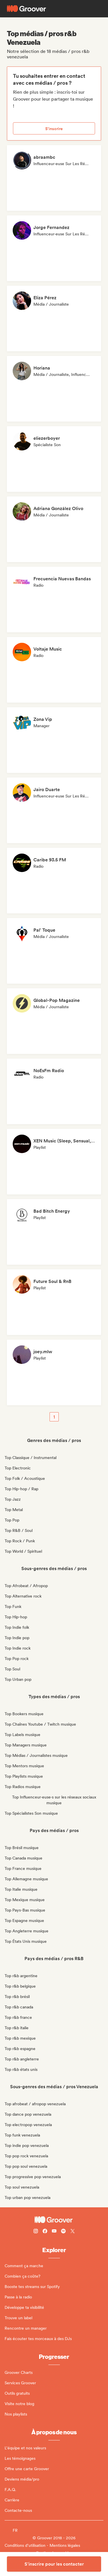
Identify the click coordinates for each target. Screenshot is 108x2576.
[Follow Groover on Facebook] (45, 2232)
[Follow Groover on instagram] (35, 2232)
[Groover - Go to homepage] (54, 2219)
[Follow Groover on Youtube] (54, 2232)
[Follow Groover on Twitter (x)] (72, 2232)
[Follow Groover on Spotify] (63, 2232)
